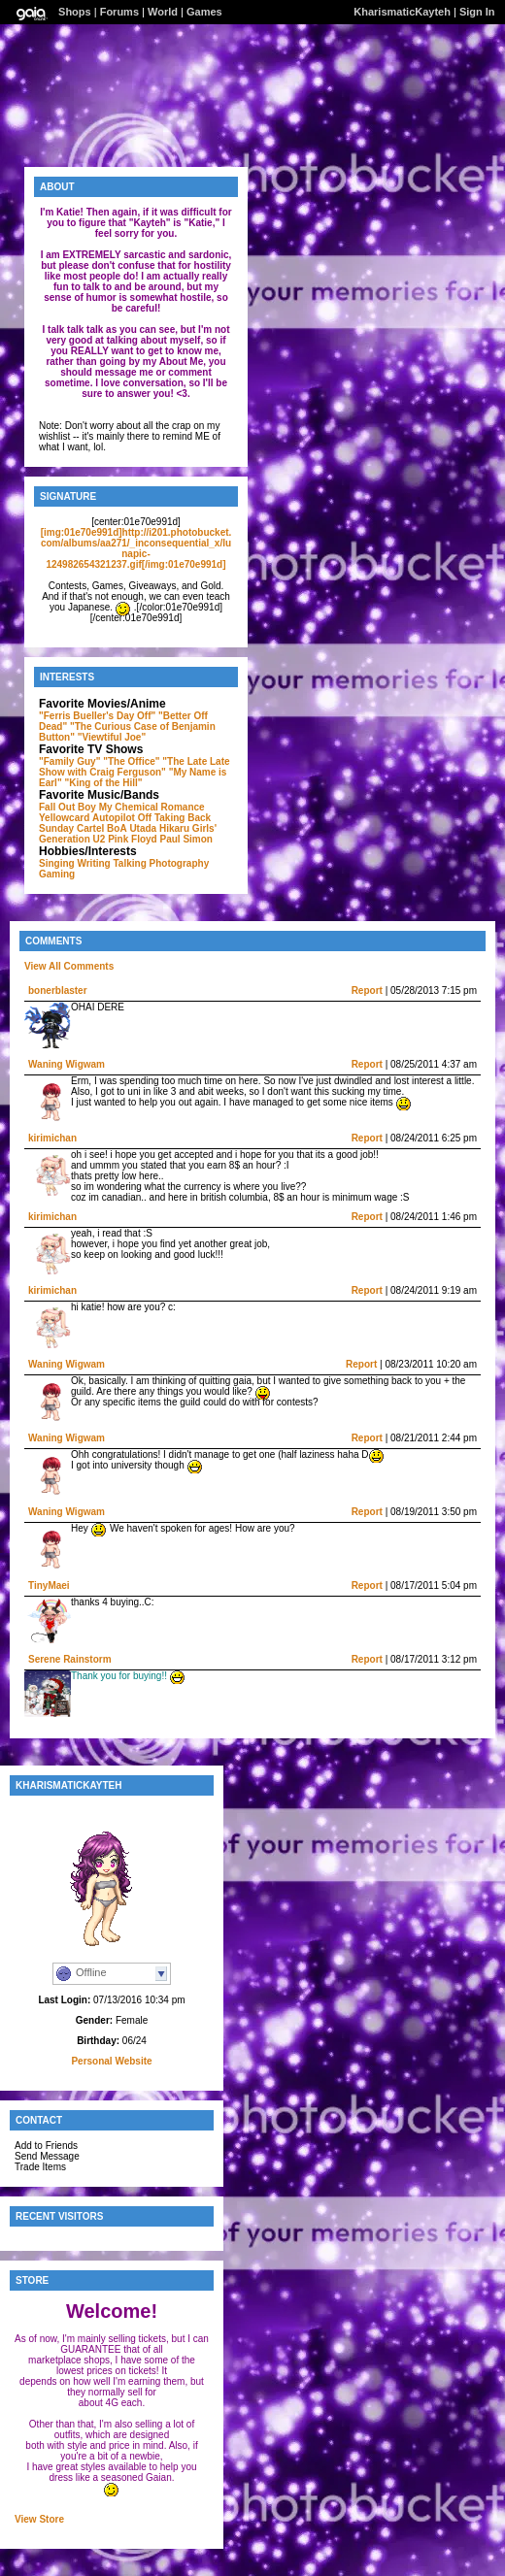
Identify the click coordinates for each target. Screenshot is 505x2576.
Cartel (90, 828)
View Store (39, 2519)
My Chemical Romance (152, 807)
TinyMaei (49, 1585)
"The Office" (131, 761)
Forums (119, 11)
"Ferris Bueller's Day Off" (97, 715)
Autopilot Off (122, 817)
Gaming (57, 874)
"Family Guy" (69, 761)
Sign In (477, 11)
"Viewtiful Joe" (112, 737)
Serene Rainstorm (70, 1659)
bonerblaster (57, 990)
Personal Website (111, 2061)
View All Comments (69, 966)
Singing (57, 863)
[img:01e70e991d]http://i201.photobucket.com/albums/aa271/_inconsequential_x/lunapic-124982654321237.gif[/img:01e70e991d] (136, 548)
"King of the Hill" (103, 782)
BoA (117, 828)
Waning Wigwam (66, 1064)
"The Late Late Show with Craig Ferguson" (134, 766)
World (163, 11)
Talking (130, 863)
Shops (74, 11)
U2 (99, 839)
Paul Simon (186, 839)
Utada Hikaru (159, 828)
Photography (180, 863)
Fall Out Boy (67, 807)
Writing (93, 863)
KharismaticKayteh (402, 11)
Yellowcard (64, 817)
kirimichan (52, 1138)
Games (204, 11)
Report (367, 990)
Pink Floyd (132, 839)
